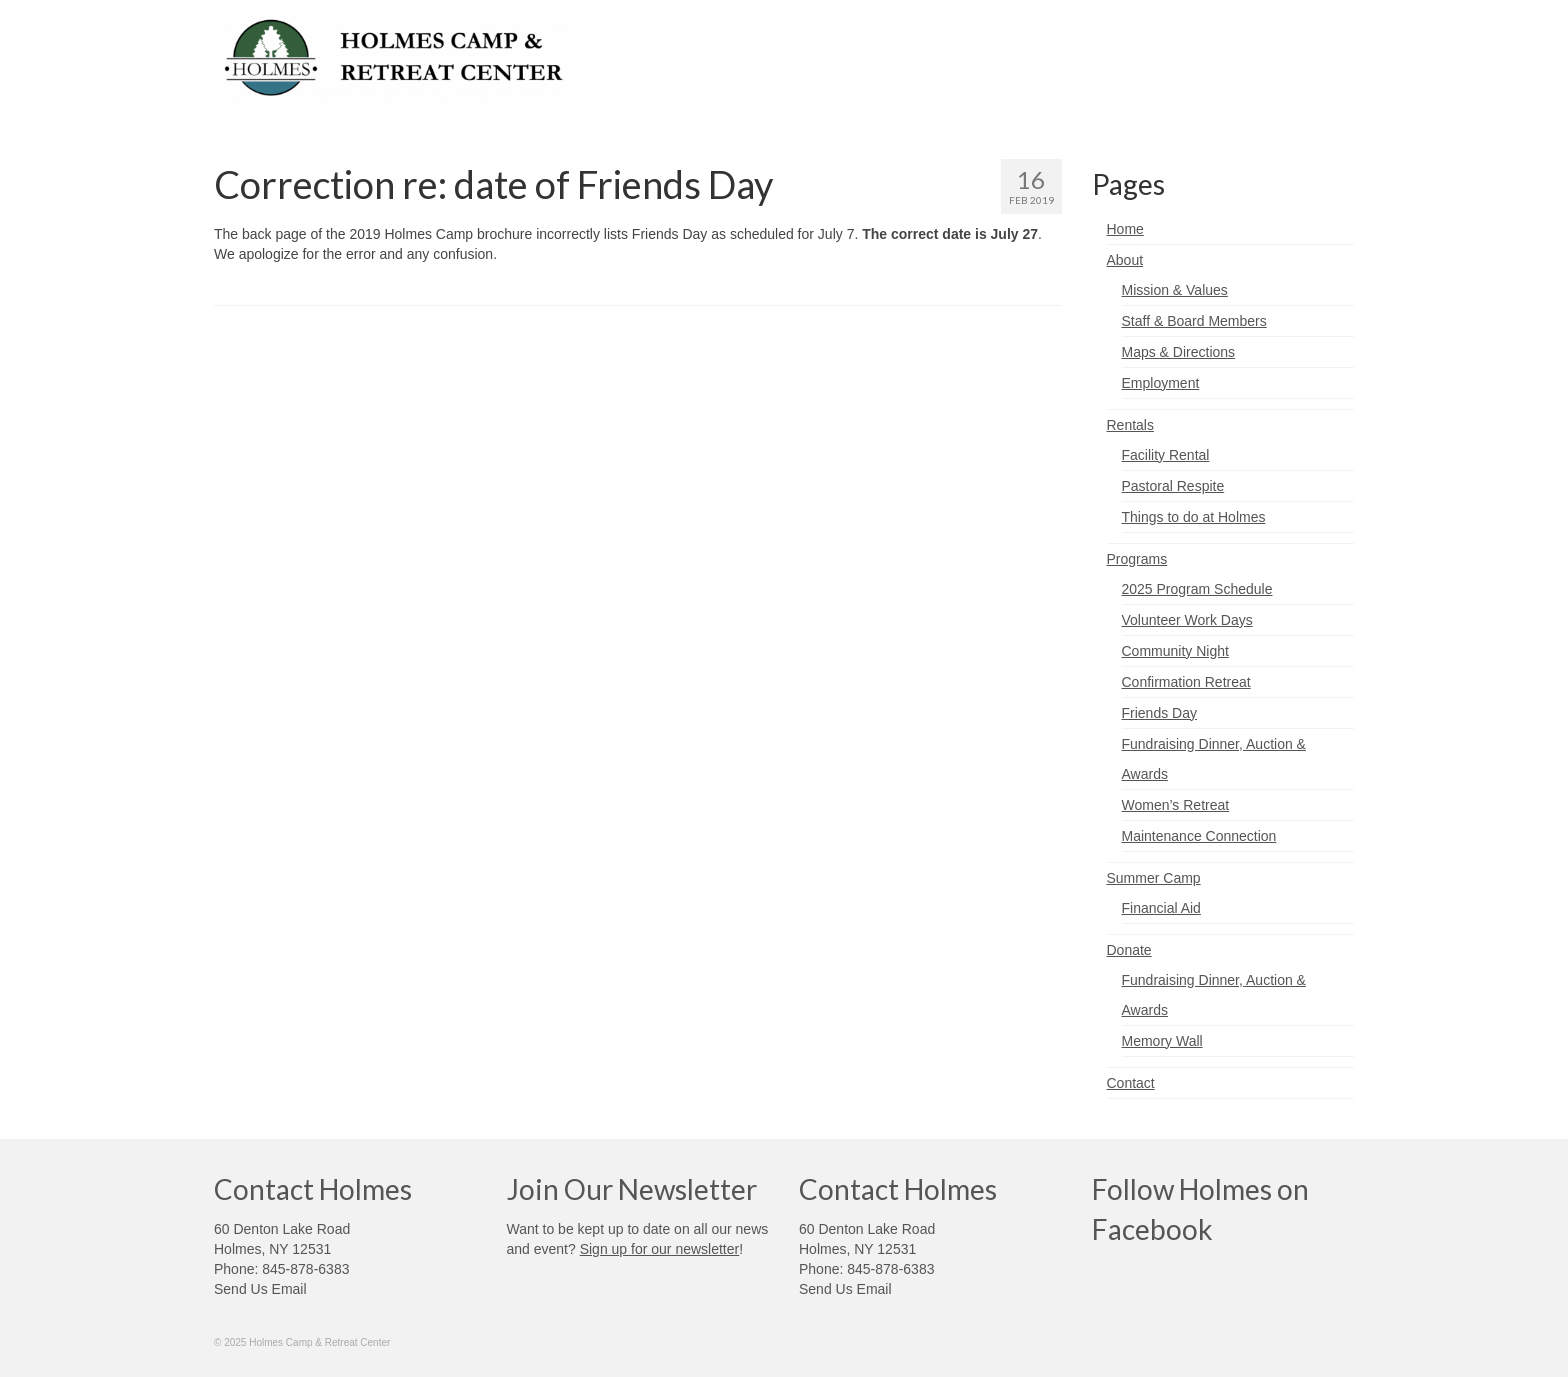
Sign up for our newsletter (660, 1249)
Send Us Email (260, 1289)
